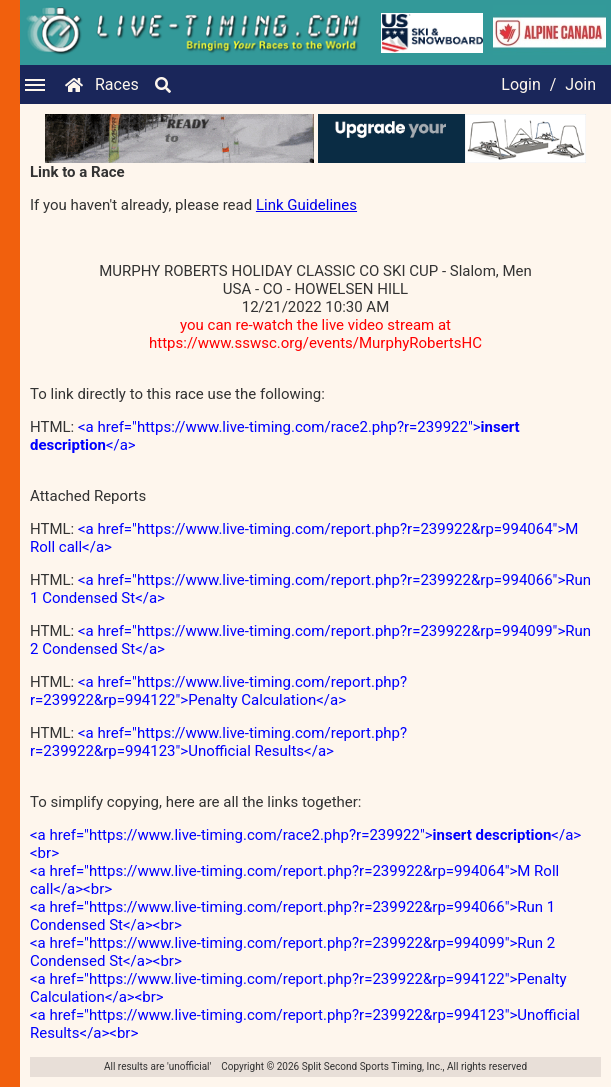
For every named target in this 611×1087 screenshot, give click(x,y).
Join (580, 84)
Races (117, 84)
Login (520, 84)
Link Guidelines (306, 205)
